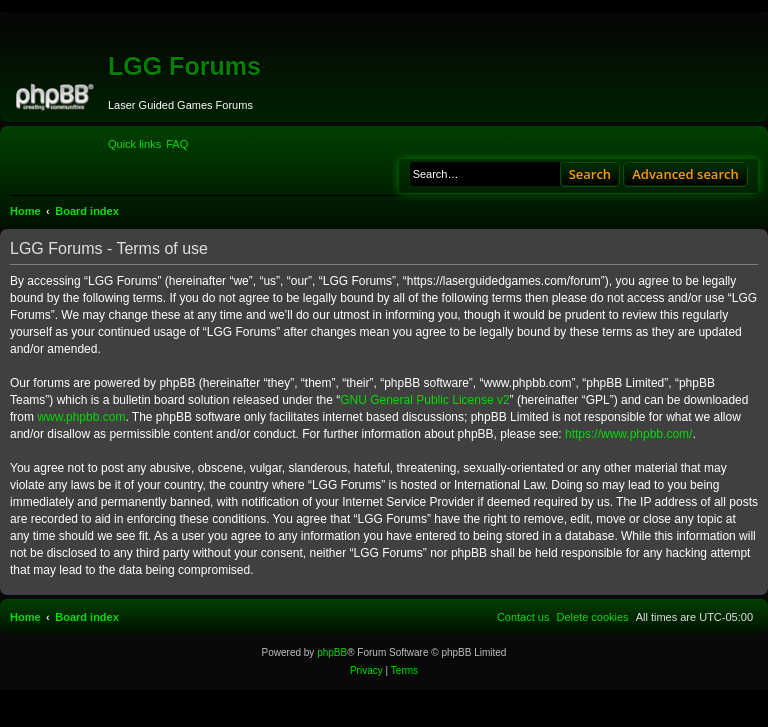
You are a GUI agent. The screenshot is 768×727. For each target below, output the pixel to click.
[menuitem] (177, 144)
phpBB (332, 652)
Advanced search (685, 174)
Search (590, 174)
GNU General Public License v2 (424, 400)
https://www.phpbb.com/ (628, 434)
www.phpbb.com (81, 417)
